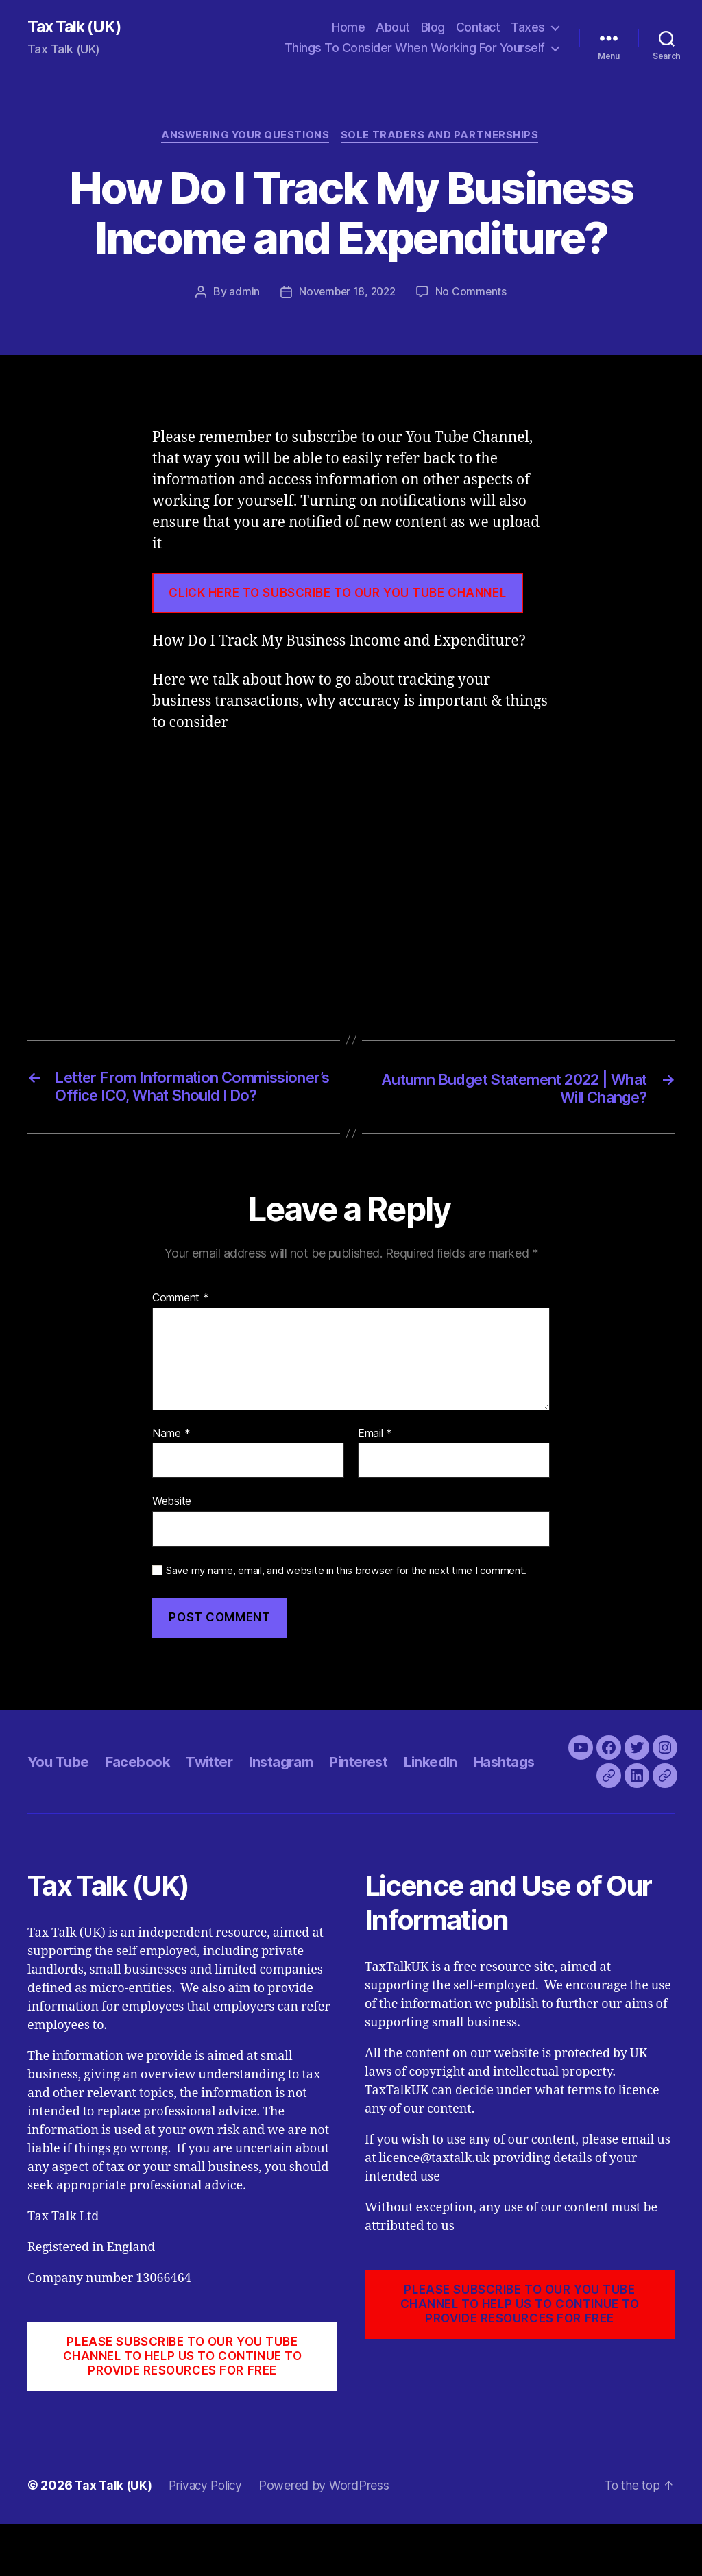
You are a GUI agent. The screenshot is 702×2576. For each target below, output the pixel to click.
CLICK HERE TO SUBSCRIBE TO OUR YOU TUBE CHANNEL (337, 595)
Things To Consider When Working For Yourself (415, 48)
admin (242, 294)
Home (348, 28)
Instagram (288, 1798)
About (393, 28)
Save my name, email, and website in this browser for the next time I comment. (346, 1594)
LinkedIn (443, 1798)
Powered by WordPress (330, 2537)
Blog (433, 28)
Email (375, 1457)
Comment (180, 1321)
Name (171, 1457)
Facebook (138, 1798)
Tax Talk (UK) (76, 27)
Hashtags (520, 1798)
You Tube (58, 1798)
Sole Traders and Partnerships (442, 137)
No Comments (473, 294)
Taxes (528, 28)
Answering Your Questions (245, 137)
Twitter (213, 1798)
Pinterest (368, 1798)
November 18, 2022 (346, 294)
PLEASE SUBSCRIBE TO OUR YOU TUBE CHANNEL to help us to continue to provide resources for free (182, 2407)
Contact (478, 28)
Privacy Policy (210, 2537)
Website (171, 1525)
